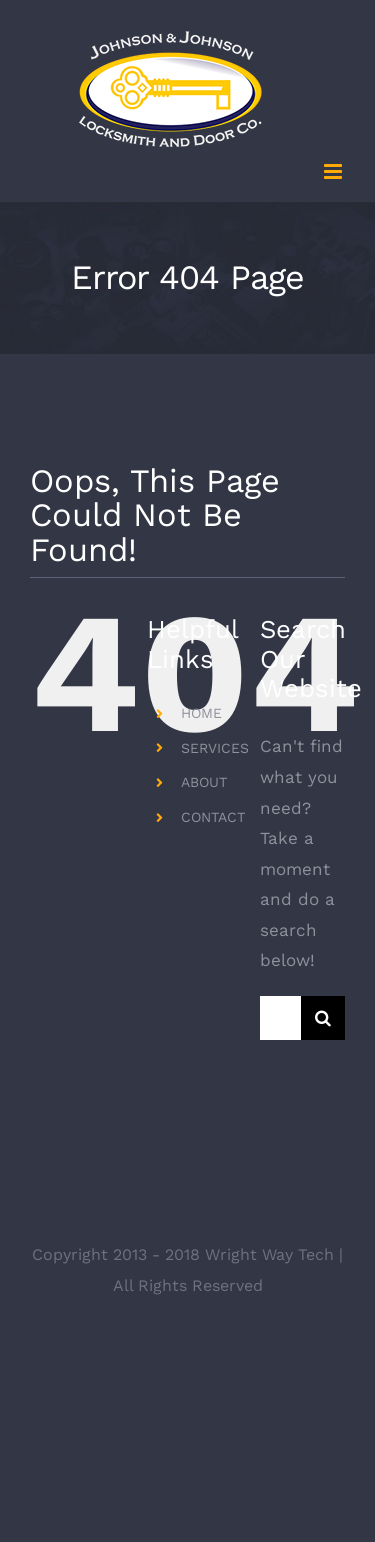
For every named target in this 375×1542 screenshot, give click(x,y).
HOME (201, 713)
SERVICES (215, 748)
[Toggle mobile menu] (334, 171)
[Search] (323, 1018)
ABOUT (204, 782)
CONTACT (213, 817)
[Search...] (280, 1018)
